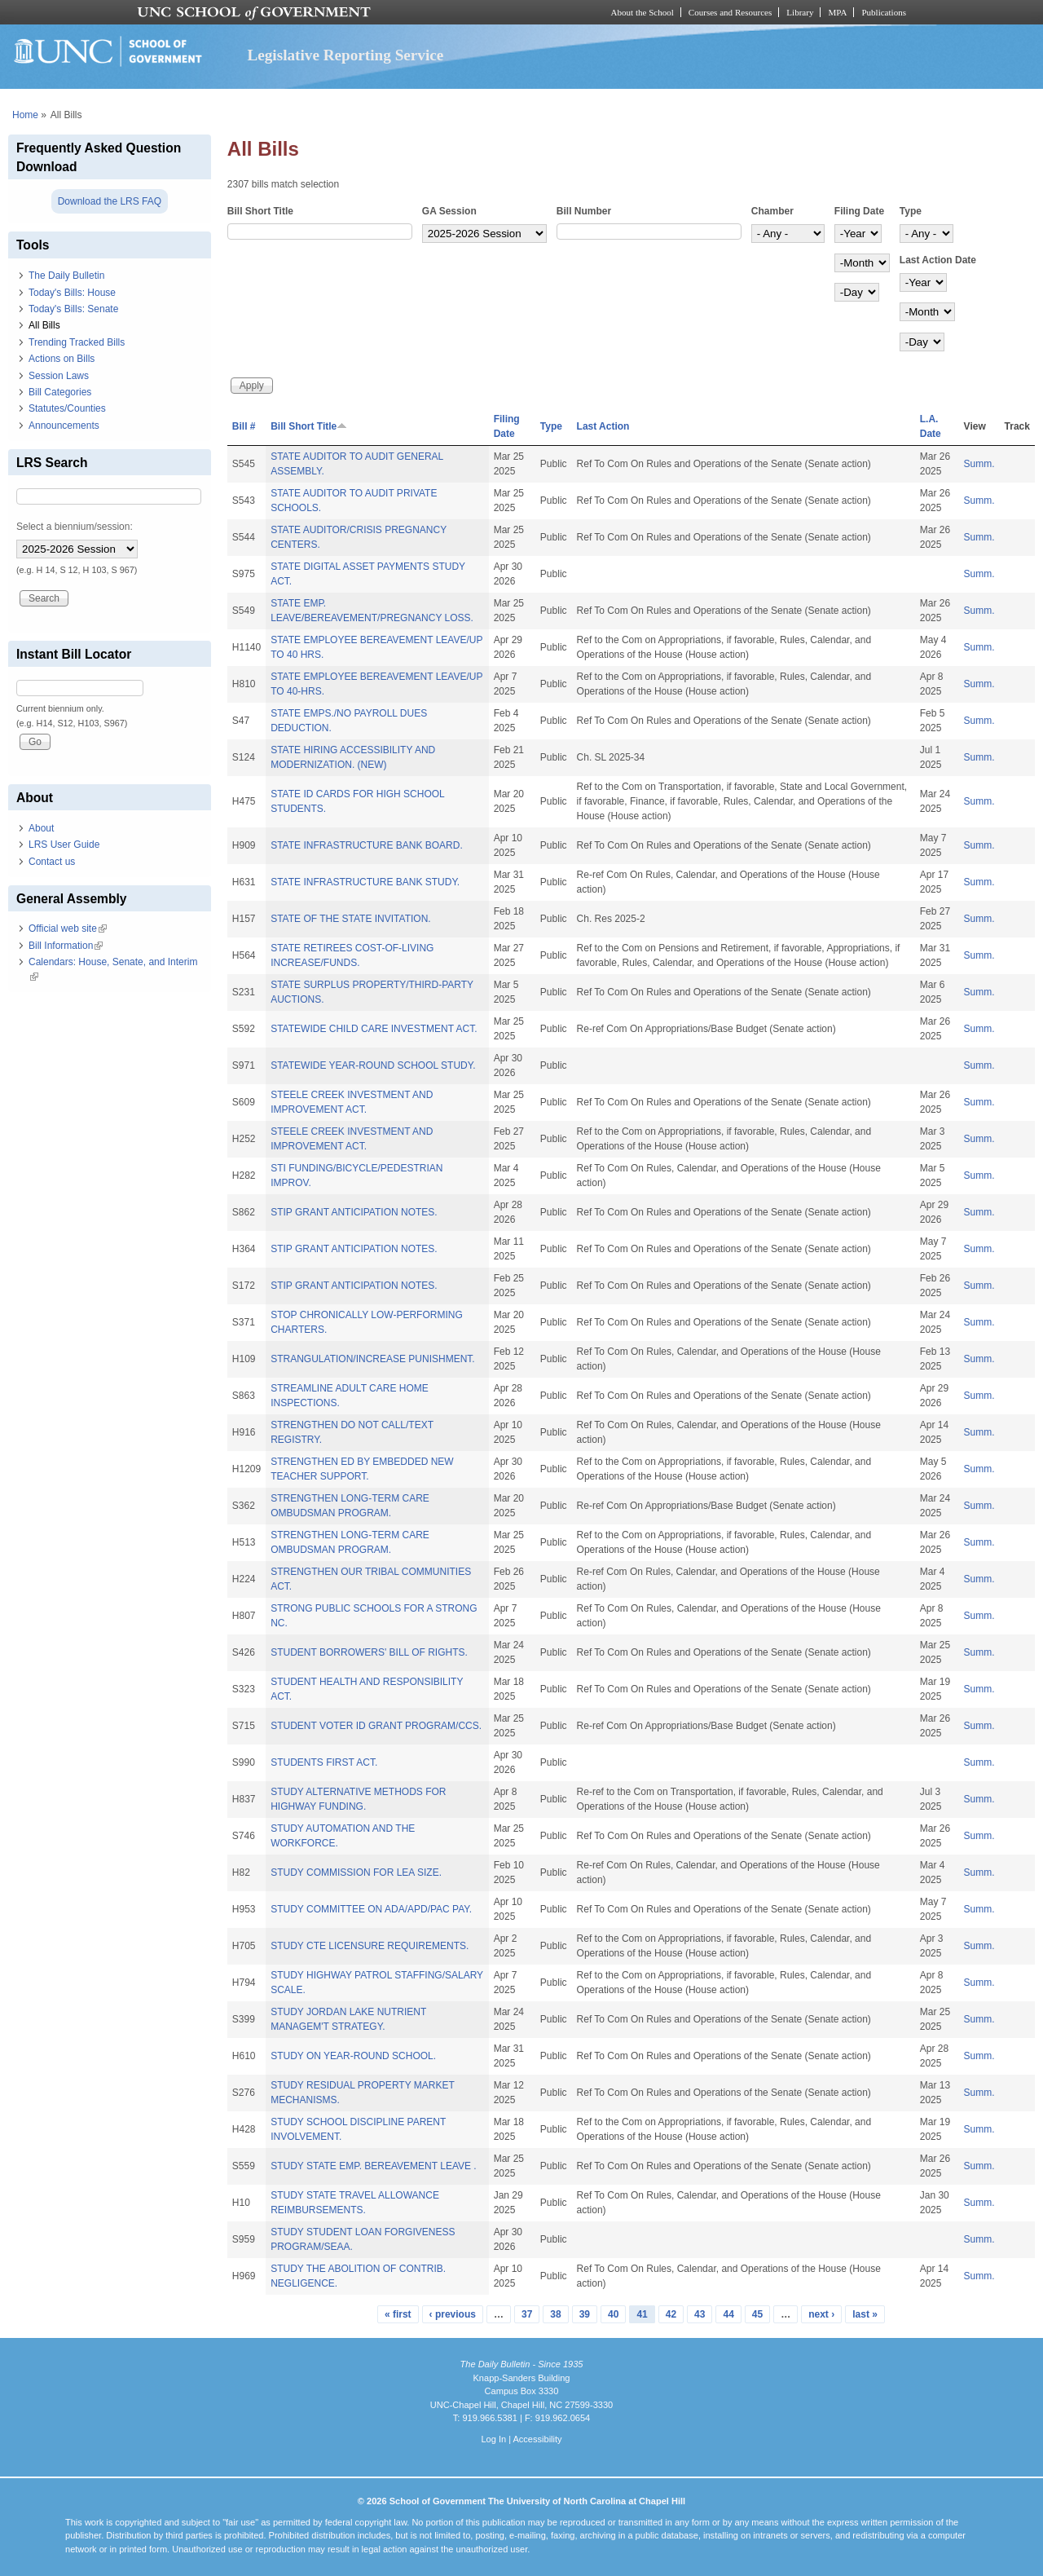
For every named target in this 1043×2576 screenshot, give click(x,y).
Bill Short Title (260, 211)
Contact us (52, 861)
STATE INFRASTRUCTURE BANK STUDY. (365, 882)
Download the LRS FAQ (109, 201)
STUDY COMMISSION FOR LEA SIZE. (356, 1872)
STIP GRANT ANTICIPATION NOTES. (354, 1212)
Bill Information (66, 945)
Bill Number (584, 211)
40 (613, 2314)
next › (821, 2314)
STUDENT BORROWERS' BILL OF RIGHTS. (369, 1652)
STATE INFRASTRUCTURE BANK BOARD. (367, 845)
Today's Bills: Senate (73, 309)
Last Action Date (938, 260)
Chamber (772, 211)
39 (584, 2314)
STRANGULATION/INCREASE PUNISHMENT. (372, 1359)
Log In (493, 2439)
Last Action (603, 426)
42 (671, 2314)
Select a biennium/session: (74, 526)
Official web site (68, 928)
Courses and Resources (730, 12)
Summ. (979, 464)
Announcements (64, 425)
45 (757, 2314)
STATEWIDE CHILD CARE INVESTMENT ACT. (374, 1028)
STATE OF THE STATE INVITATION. (350, 918)
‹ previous (452, 2314)
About (41, 828)
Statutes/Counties (67, 408)
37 (527, 2314)
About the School (642, 12)
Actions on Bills (62, 358)
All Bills (44, 325)
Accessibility (537, 2439)
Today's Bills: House (72, 292)
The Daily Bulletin (66, 275)
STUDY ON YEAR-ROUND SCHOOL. (353, 2056)
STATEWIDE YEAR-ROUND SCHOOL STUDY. (373, 1065)
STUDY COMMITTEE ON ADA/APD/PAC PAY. (371, 1909)
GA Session (449, 211)
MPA (837, 12)
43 (699, 2314)
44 (728, 2314)
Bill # (244, 426)
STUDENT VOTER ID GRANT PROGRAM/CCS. (376, 1725)
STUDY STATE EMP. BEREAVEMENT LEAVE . (374, 2166)
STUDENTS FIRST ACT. (324, 1762)
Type (911, 211)
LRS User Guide (64, 844)
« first (398, 2314)
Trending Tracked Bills (77, 342)
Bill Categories (60, 392)
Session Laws (59, 376)
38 (555, 2314)
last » (865, 2314)
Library (799, 12)
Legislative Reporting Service (345, 55)
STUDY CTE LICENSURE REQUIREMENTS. (370, 1946)
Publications (883, 12)
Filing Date (859, 211)
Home (25, 115)
